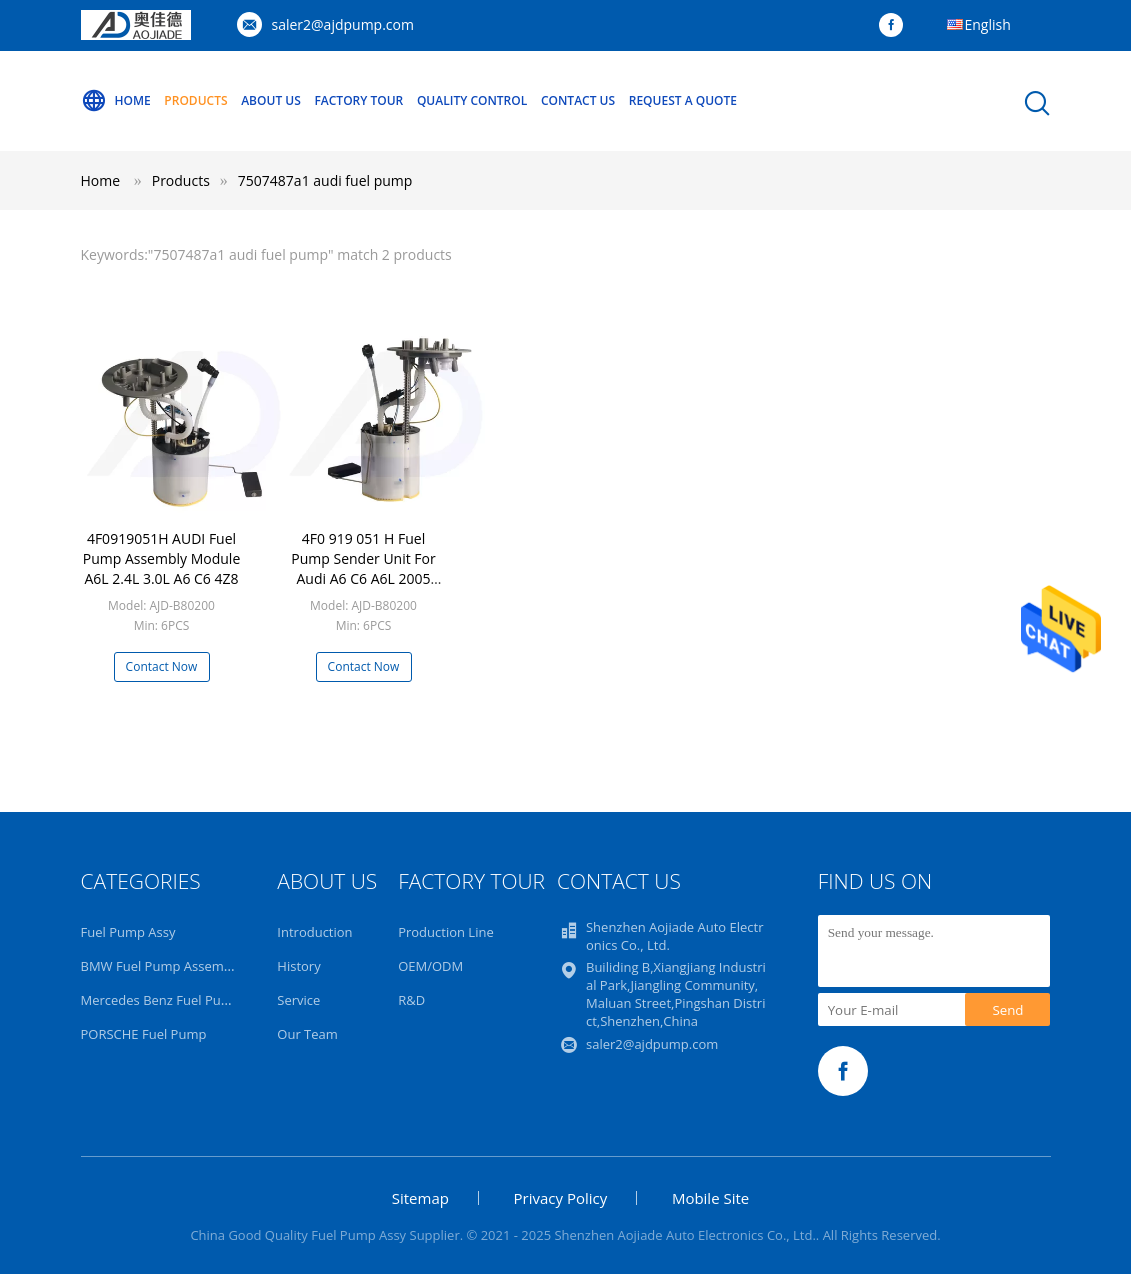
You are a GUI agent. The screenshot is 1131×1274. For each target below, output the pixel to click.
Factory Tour (358, 100)
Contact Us (578, 100)
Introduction (314, 932)
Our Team (307, 1034)
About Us (271, 100)
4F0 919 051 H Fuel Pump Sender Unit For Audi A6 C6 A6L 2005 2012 (363, 568)
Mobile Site (710, 1198)
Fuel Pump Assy (128, 932)
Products (195, 100)
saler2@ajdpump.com (343, 24)
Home (116, 101)
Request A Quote (683, 100)
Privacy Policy (561, 1198)
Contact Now (162, 666)
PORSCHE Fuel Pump (144, 1034)
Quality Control (472, 100)
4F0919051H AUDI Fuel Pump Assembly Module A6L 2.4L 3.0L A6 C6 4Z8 (162, 558)
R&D (411, 1000)
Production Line (446, 932)
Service (298, 1000)
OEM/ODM (430, 966)
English (988, 24)
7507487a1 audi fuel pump (325, 180)
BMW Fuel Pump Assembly (161, 966)
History (298, 966)
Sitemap (420, 1198)
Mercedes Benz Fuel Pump (161, 1000)
